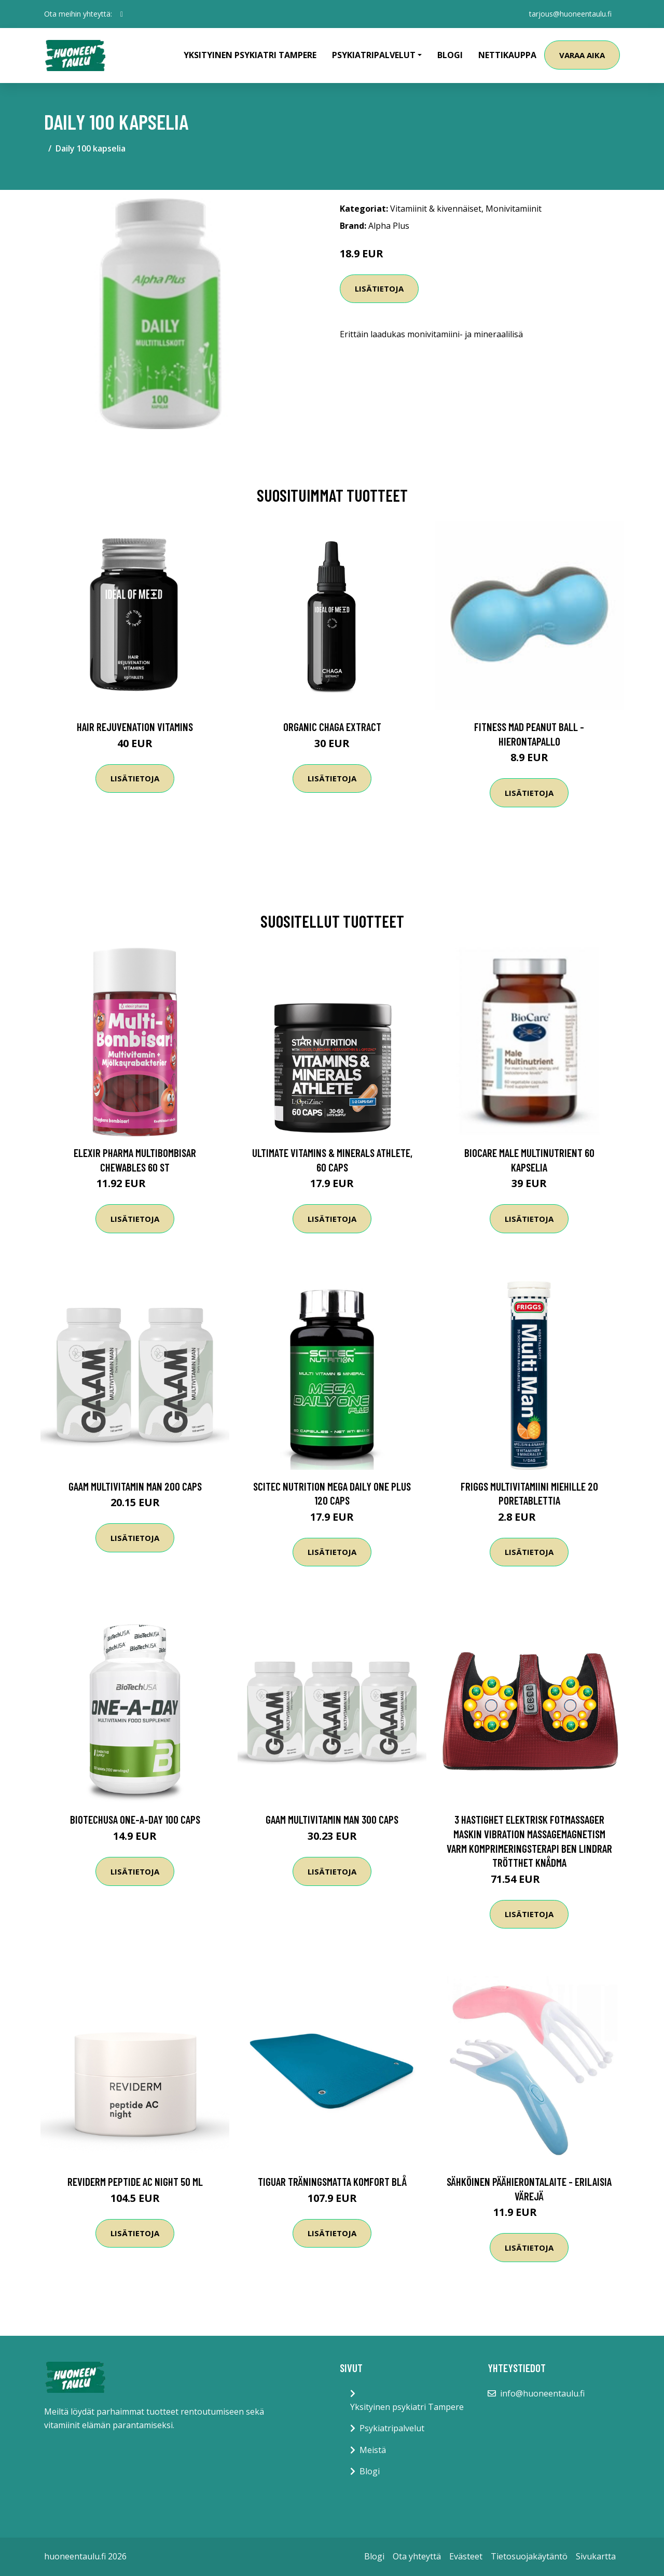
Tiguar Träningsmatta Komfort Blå (332, 2181)
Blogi (450, 55)
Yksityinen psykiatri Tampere (250, 55)
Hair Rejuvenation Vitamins (135, 726)
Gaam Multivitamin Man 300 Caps (332, 1819)
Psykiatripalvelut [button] (374, 55)
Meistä (372, 2450)
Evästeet (465, 2556)
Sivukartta (596, 2556)
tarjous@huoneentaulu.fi (570, 14)
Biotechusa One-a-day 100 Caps (135, 1819)
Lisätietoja (379, 288)
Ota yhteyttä (417, 2556)
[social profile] (121, 14)
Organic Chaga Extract (332, 726)
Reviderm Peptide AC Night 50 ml (135, 2181)
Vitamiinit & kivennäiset (435, 208)
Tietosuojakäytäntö (529, 2556)
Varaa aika (582, 55)
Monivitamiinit (514, 208)
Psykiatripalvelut (391, 2428)
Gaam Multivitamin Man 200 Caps (135, 1486)
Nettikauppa (507, 55)
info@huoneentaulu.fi (542, 2393)
